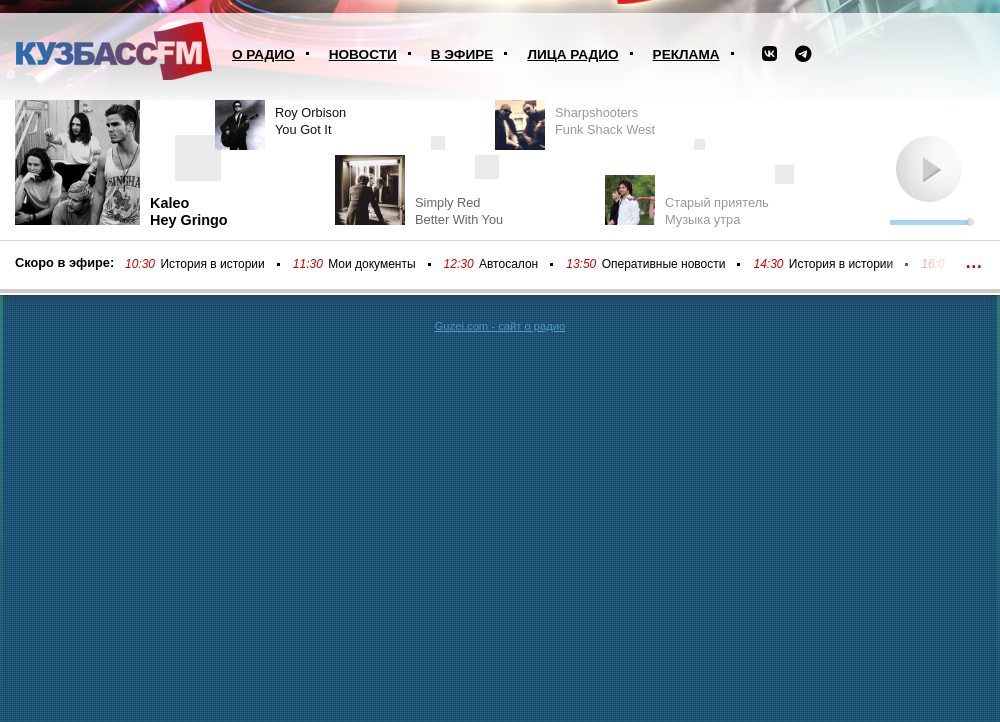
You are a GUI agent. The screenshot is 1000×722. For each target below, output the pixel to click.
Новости (363, 54)
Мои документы (371, 264)
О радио (263, 54)
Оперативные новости (664, 264)
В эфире (462, 54)
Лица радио (572, 54)
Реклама (686, 54)
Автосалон (508, 264)
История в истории (212, 264)
